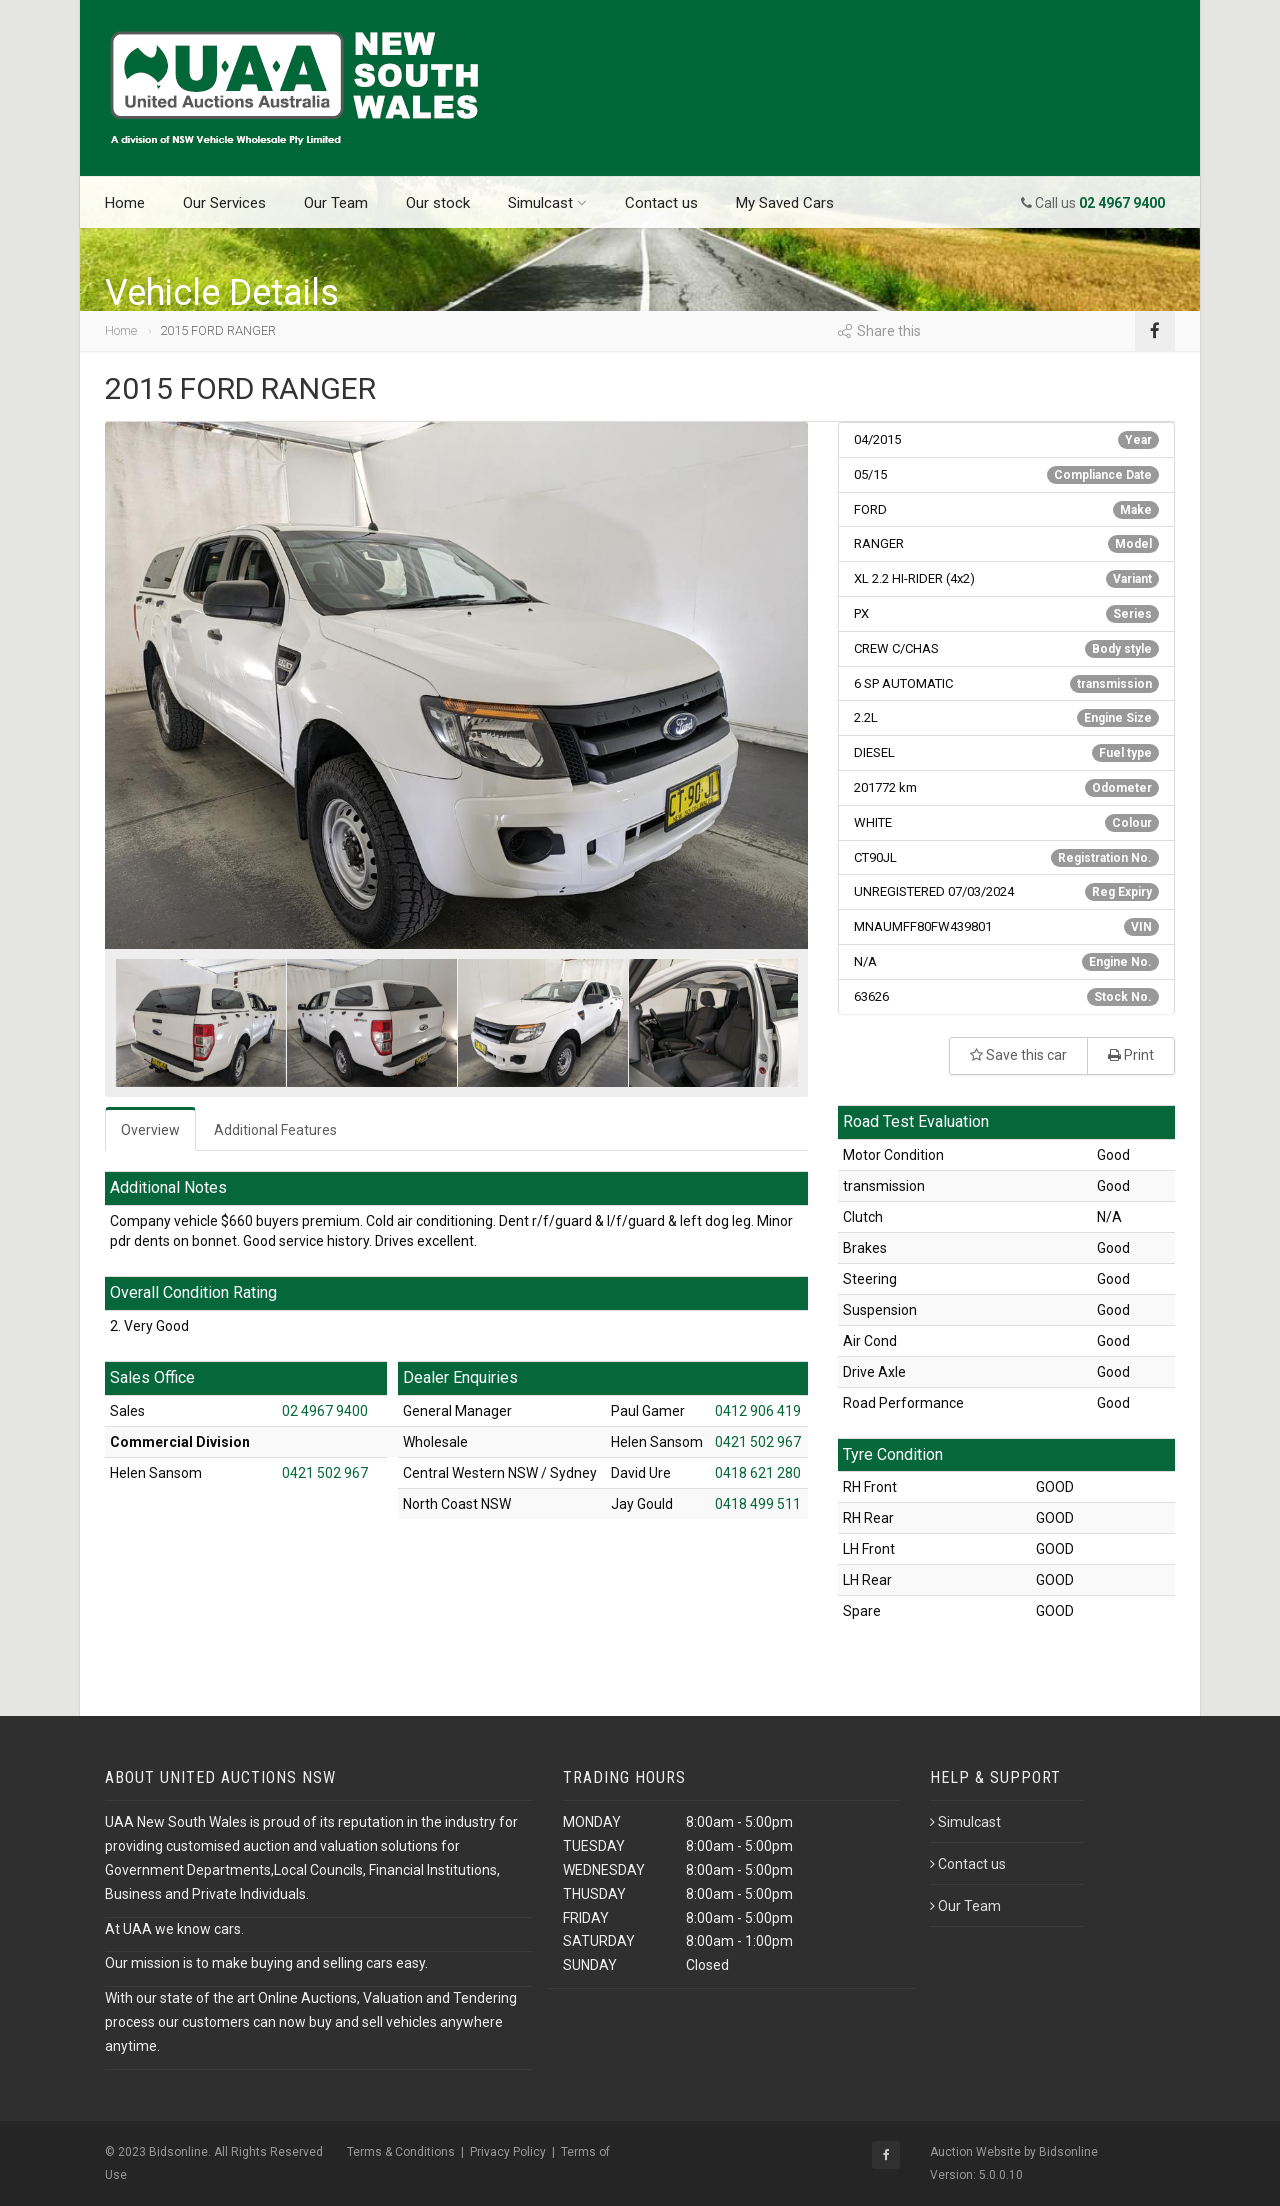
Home (125, 203)
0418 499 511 (758, 1504)
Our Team (336, 203)
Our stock (438, 203)
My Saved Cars (785, 203)
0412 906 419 (758, 1411)
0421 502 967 (325, 1473)
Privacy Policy (508, 2152)
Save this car (1018, 1055)
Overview (150, 1130)
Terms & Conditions (401, 2152)
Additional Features (275, 1130)
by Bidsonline (1061, 2152)
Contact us (661, 203)
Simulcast (547, 203)
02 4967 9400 (325, 1411)
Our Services (224, 203)
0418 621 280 (758, 1473)
